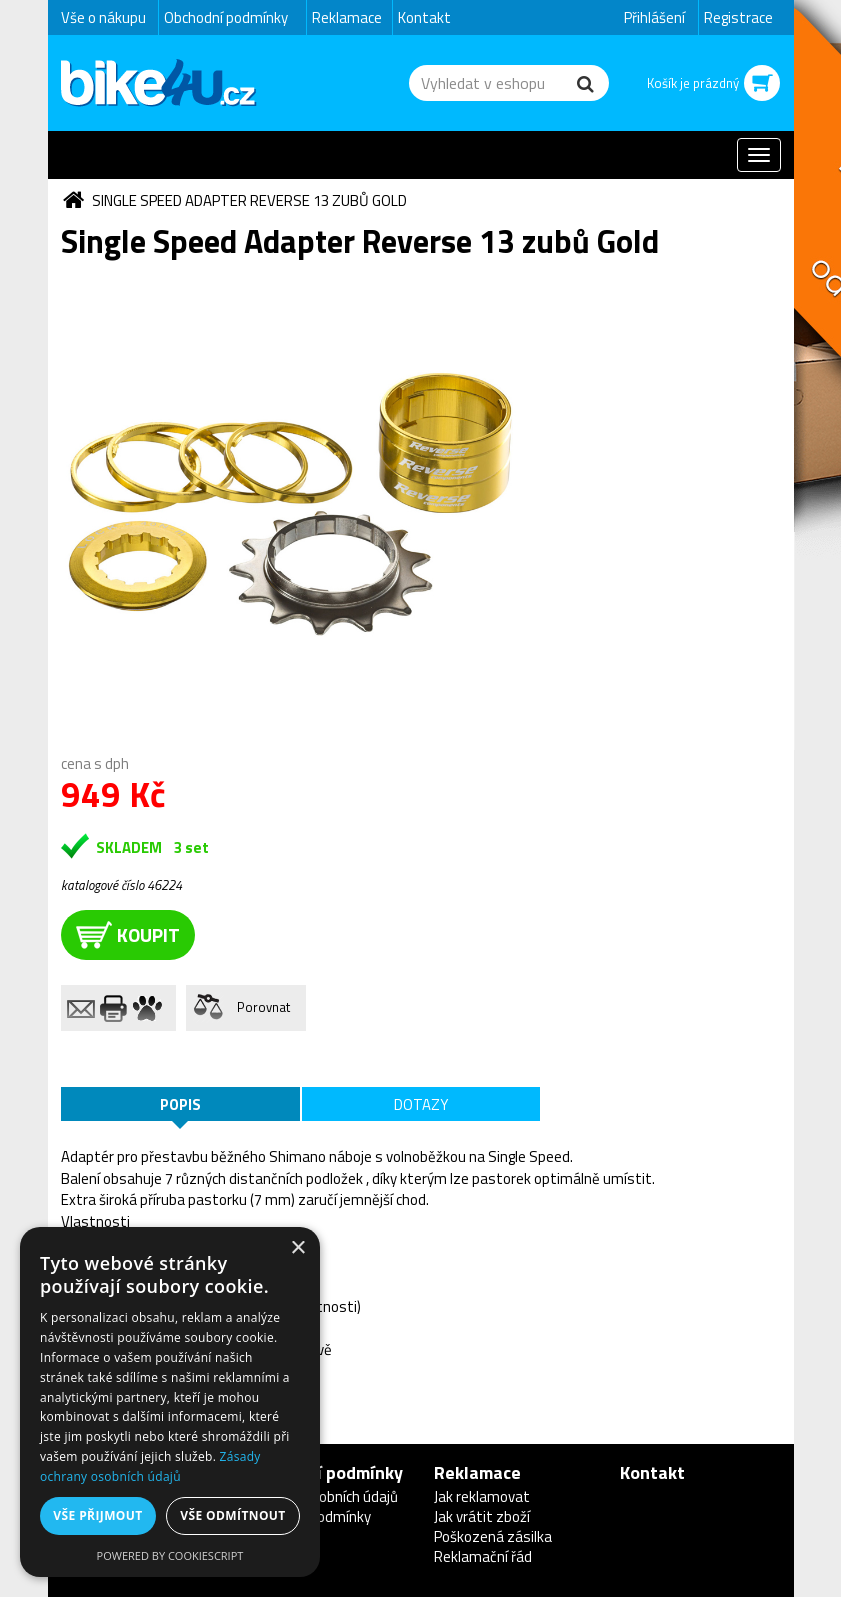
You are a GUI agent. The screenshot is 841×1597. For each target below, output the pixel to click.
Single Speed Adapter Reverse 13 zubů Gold (249, 200)
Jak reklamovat (482, 1496)
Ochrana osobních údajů (322, 1496)
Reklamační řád (483, 1556)
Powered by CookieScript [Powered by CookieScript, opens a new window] (170, 1555)
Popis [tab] (180, 1104)
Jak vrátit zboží (482, 1516)
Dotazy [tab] (421, 1104)
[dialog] (170, 1402)
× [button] (297, 1248)
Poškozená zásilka (493, 1536)
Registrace (738, 17)
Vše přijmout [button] (97, 1515)
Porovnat (263, 1007)
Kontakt (424, 17)
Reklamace (347, 17)
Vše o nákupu (103, 17)
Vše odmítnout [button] (232, 1515)
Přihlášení (654, 17)
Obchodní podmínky (226, 17)
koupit (128, 934)
